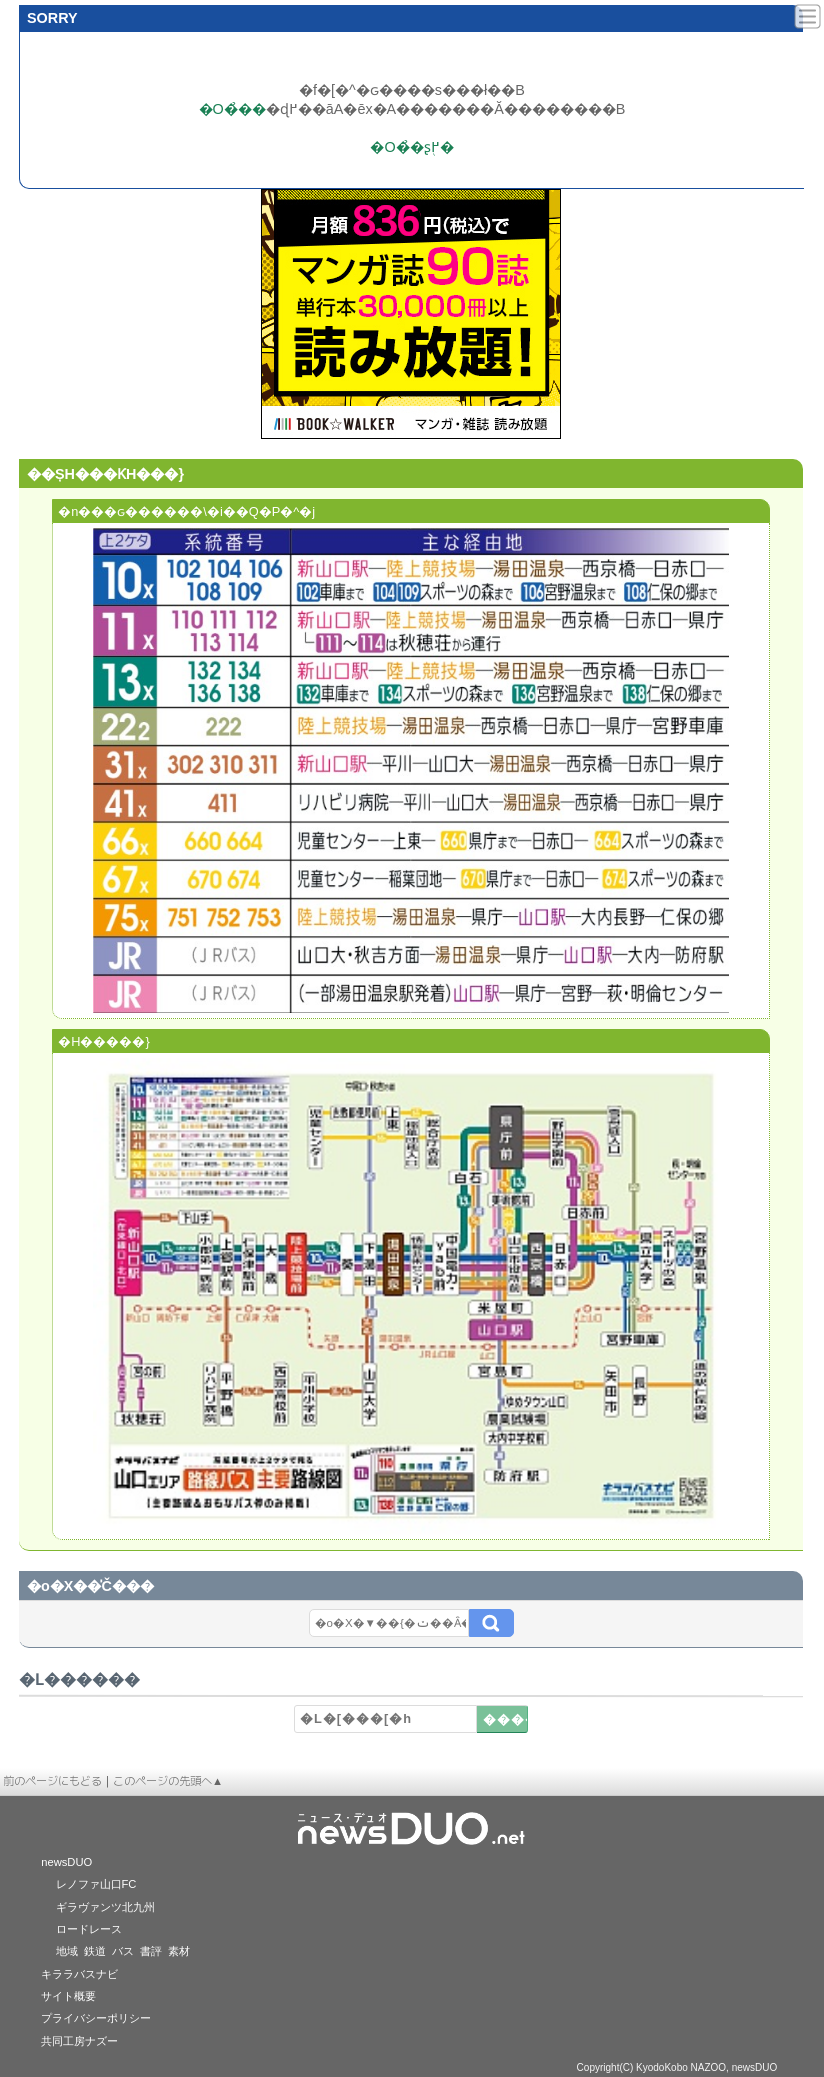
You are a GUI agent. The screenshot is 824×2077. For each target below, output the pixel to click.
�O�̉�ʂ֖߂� (411, 147)
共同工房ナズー (79, 2041)
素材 (179, 1951)
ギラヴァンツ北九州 (105, 1907)
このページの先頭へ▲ (168, 1781)
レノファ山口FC (96, 1884)
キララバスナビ (79, 1974)
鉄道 (95, 1951)
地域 (67, 1951)
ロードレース (89, 1929)
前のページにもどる (52, 1781)
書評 (151, 1951)
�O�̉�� (232, 109)
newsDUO (66, 1862)
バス (123, 1951)
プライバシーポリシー (96, 2018)
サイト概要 (68, 1996)
